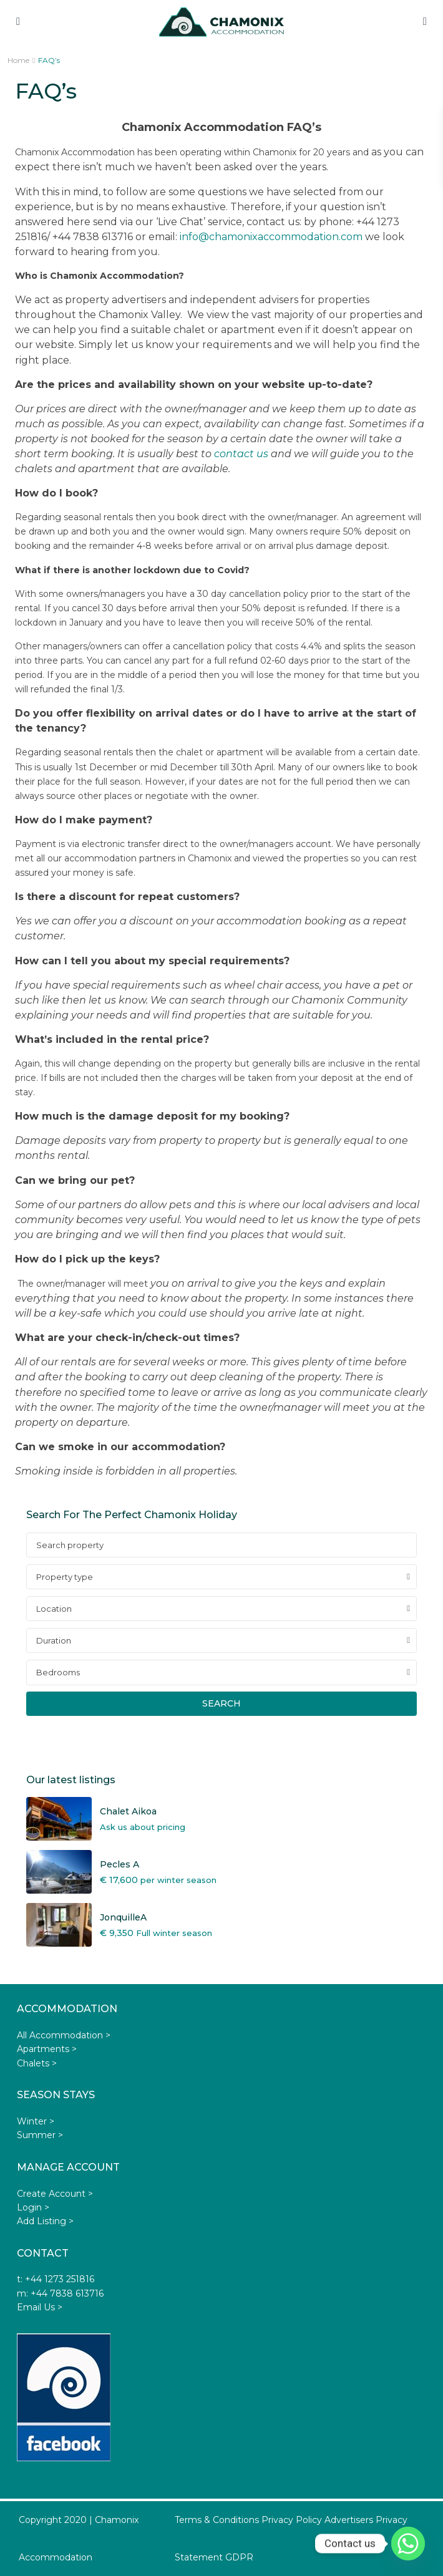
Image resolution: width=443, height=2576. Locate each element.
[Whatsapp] (408, 2543)
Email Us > (39, 2307)
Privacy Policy (291, 2519)
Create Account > (55, 2193)
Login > (33, 2207)
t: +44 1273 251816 (55, 2279)
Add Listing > (45, 2221)
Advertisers (348, 2519)
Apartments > (47, 2049)
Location (54, 1609)
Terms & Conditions (217, 2519)
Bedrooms (58, 1672)
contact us (241, 454)
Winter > (35, 2121)
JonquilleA (123, 1917)
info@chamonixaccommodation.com (271, 237)
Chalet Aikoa (128, 1811)
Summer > (40, 2135)
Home (18, 60)
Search (221, 1703)
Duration (53, 1640)
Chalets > (37, 2063)
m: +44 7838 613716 (60, 2293)
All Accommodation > (63, 2035)
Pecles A (119, 1864)
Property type (64, 1577)
